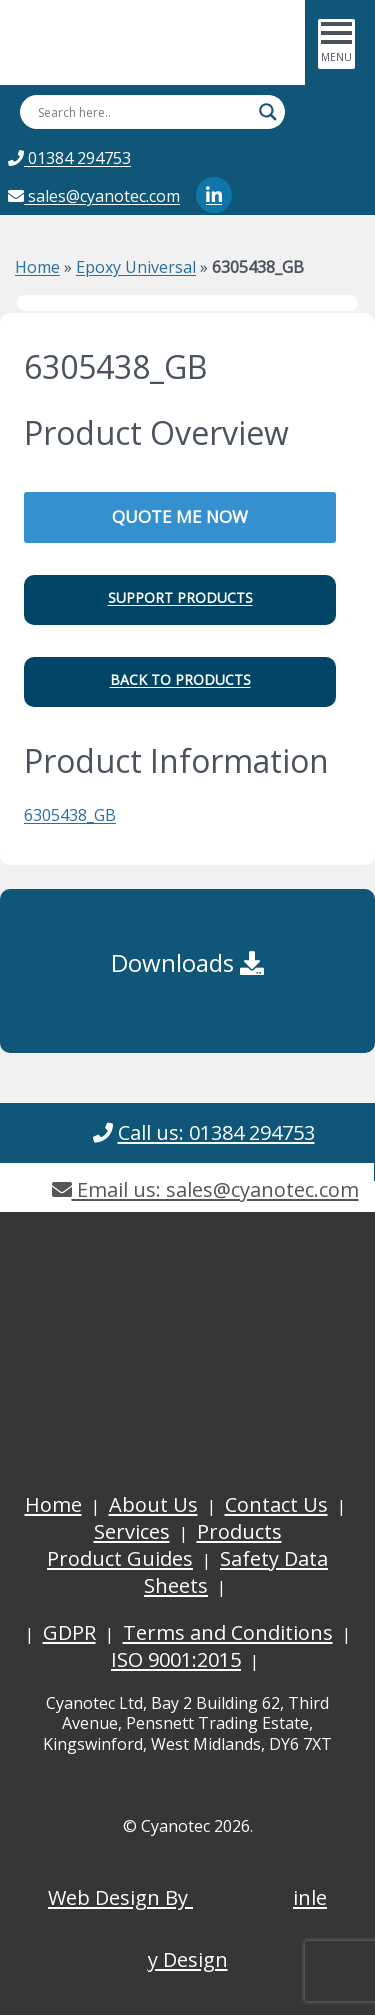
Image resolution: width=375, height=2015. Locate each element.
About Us (153, 1504)
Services (132, 1531)
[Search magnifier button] (268, 112)
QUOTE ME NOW (180, 516)
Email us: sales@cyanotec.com (205, 1189)
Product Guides (120, 1558)
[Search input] (143, 112)
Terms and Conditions (228, 1632)
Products (239, 1531)
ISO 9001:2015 (176, 1659)
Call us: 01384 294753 (216, 1132)
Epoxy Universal (136, 267)
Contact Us (276, 1504)
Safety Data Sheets (236, 1572)
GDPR (69, 1632)
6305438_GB (70, 815)
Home (37, 267)
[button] (180, 600)
